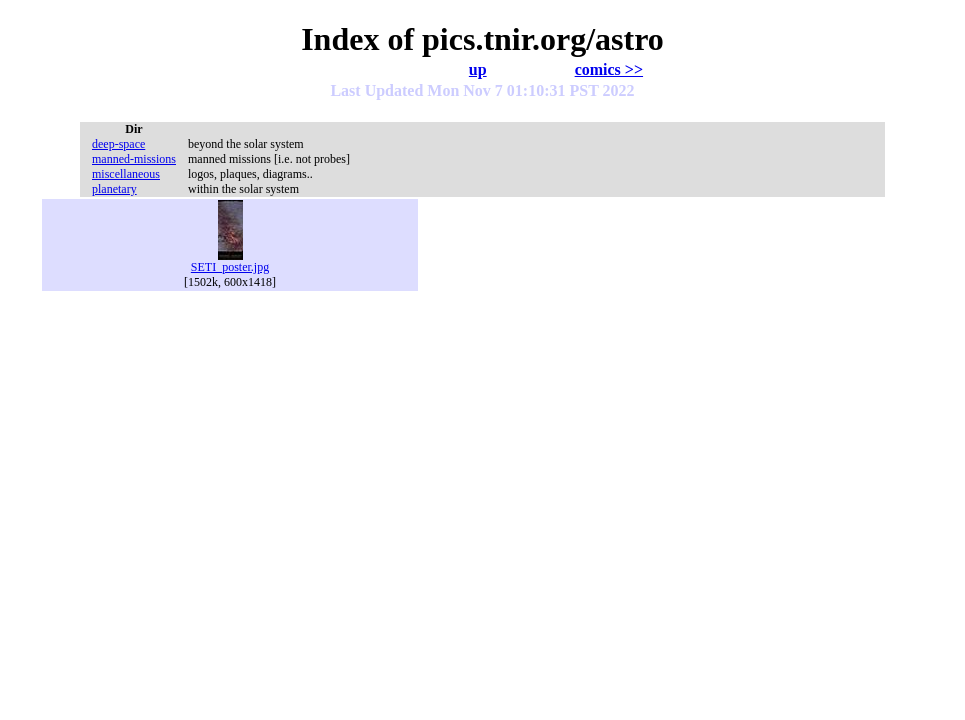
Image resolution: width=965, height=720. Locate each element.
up (478, 69)
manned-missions (134, 159)
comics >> (609, 69)
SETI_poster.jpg (230, 261)
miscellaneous (126, 174)
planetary (114, 189)
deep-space (118, 144)
